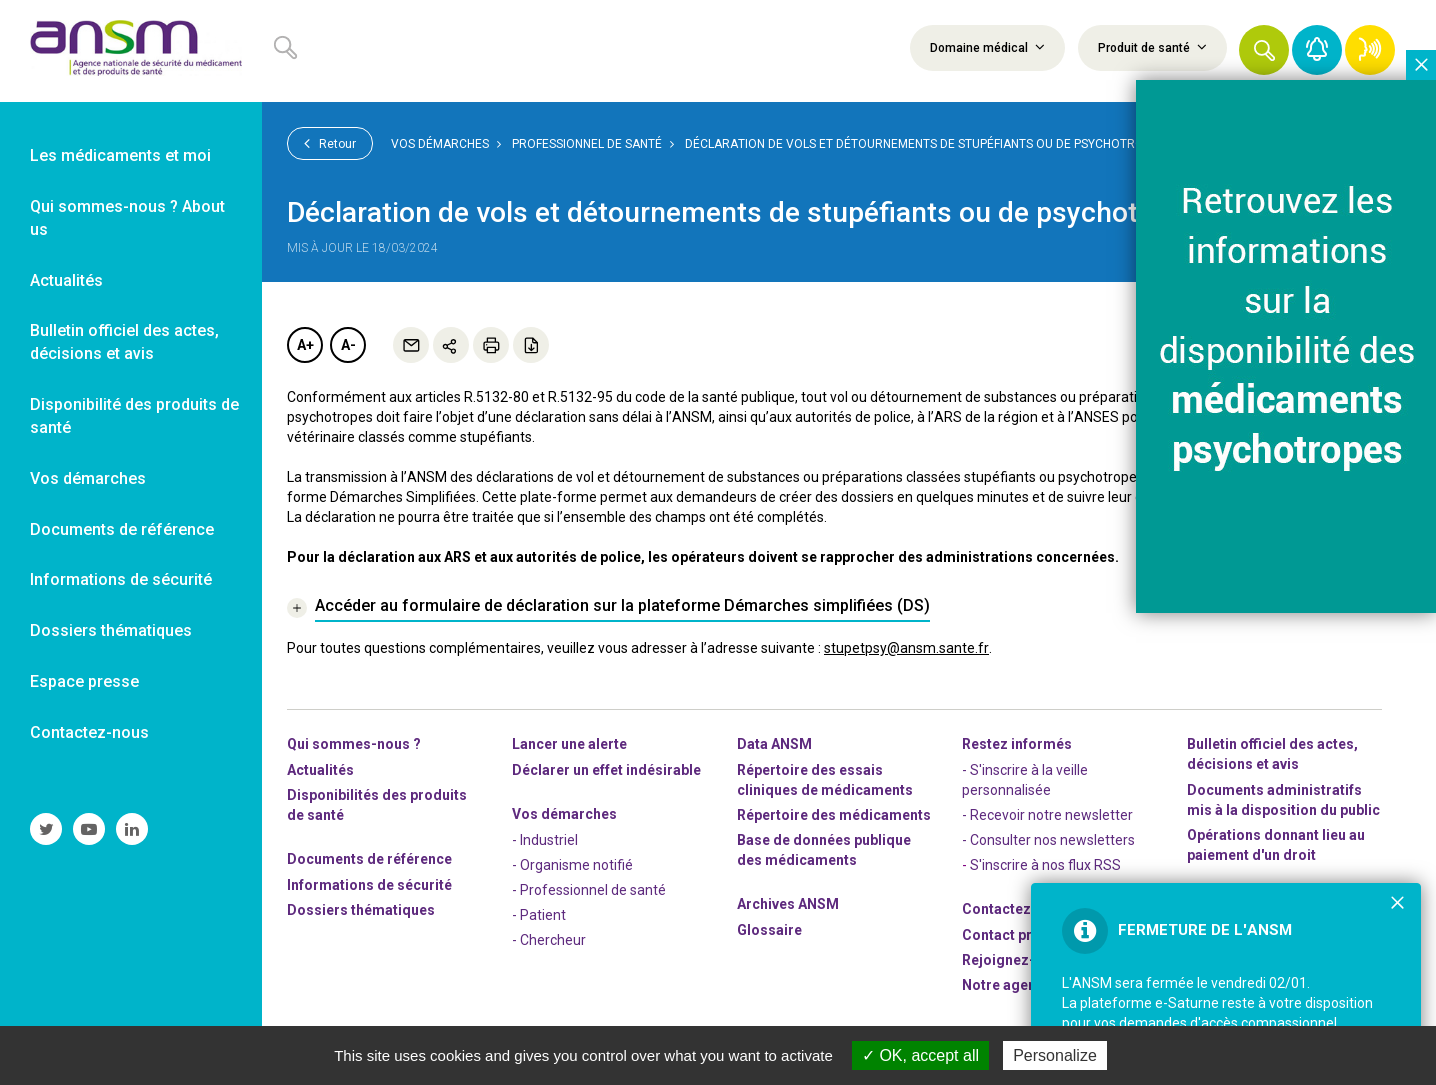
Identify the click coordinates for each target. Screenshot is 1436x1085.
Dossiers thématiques (361, 910)
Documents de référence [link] (122, 529)
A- (348, 345)
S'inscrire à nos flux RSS (1045, 865)
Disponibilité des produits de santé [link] (134, 416)
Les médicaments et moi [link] (120, 155)
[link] (131, 51)
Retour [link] (330, 143)
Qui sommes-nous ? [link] (354, 744)
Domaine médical (987, 47)
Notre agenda (1007, 985)
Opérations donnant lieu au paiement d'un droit (1276, 845)
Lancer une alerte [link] (569, 744)
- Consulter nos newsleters (1048, 840)
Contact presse (1013, 935)
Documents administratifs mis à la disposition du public (1283, 800)
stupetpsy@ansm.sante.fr (906, 648)
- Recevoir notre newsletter (1047, 815)
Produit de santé (1152, 47)
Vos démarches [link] (88, 478)
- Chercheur (549, 940)
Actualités (320, 770)
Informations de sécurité (369, 885)
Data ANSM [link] (774, 744)
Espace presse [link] (84, 681)
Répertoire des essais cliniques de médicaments (825, 780)
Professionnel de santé (587, 144)
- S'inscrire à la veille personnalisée (1025, 780)
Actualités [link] (66, 280)
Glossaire (769, 930)
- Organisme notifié (572, 865)
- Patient (539, 915)
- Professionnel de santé (589, 890)
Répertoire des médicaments (834, 815)
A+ (305, 345)
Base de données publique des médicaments (824, 850)
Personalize (1055, 1055)
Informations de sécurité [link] (121, 579)
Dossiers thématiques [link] (111, 630)
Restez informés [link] (1017, 744)
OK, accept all (920, 1055)
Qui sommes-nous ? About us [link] (127, 218)
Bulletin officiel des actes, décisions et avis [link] (124, 342)
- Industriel (545, 840)
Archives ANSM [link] (788, 904)
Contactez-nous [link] (89, 732)
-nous (1015, 960)
